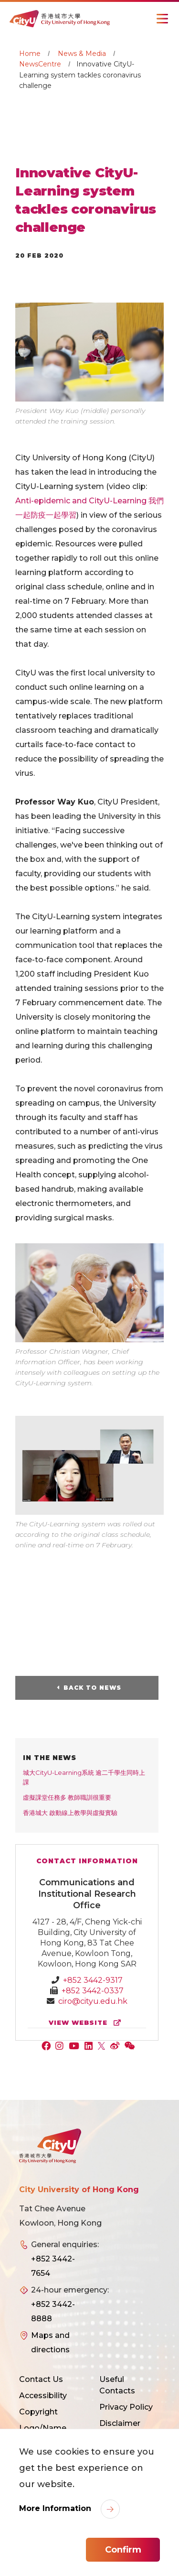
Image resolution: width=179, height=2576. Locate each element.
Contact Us (41, 2379)
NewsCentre (40, 64)
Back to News (92, 1687)
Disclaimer (119, 2423)
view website (87, 2022)
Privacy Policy (126, 2407)
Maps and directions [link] (50, 2342)
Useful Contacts (117, 2385)
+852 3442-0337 (93, 1990)
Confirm (123, 2549)
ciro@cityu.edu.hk (92, 2001)
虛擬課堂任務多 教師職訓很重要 (67, 1797)
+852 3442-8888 (53, 2311)
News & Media (82, 53)
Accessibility (43, 2395)
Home (30, 53)
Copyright (38, 2411)
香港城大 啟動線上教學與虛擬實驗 (70, 1812)
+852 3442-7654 (53, 2266)
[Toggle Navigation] (162, 18)
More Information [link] (56, 2508)
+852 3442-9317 (93, 1980)
